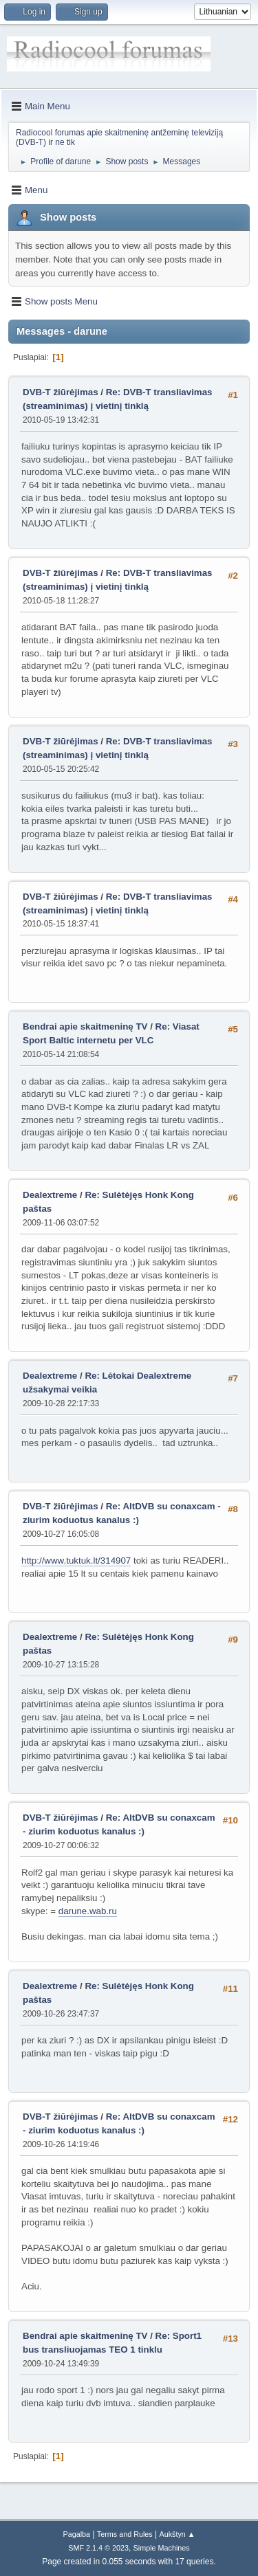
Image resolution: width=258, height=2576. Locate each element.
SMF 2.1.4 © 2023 (98, 2548)
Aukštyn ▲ (177, 2534)
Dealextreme (50, 1195)
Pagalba (76, 2534)
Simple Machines (161, 2548)
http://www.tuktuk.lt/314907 (76, 1560)
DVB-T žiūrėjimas (61, 392)
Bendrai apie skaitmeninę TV (85, 1026)
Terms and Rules (125, 2534)
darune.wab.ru (87, 1911)
